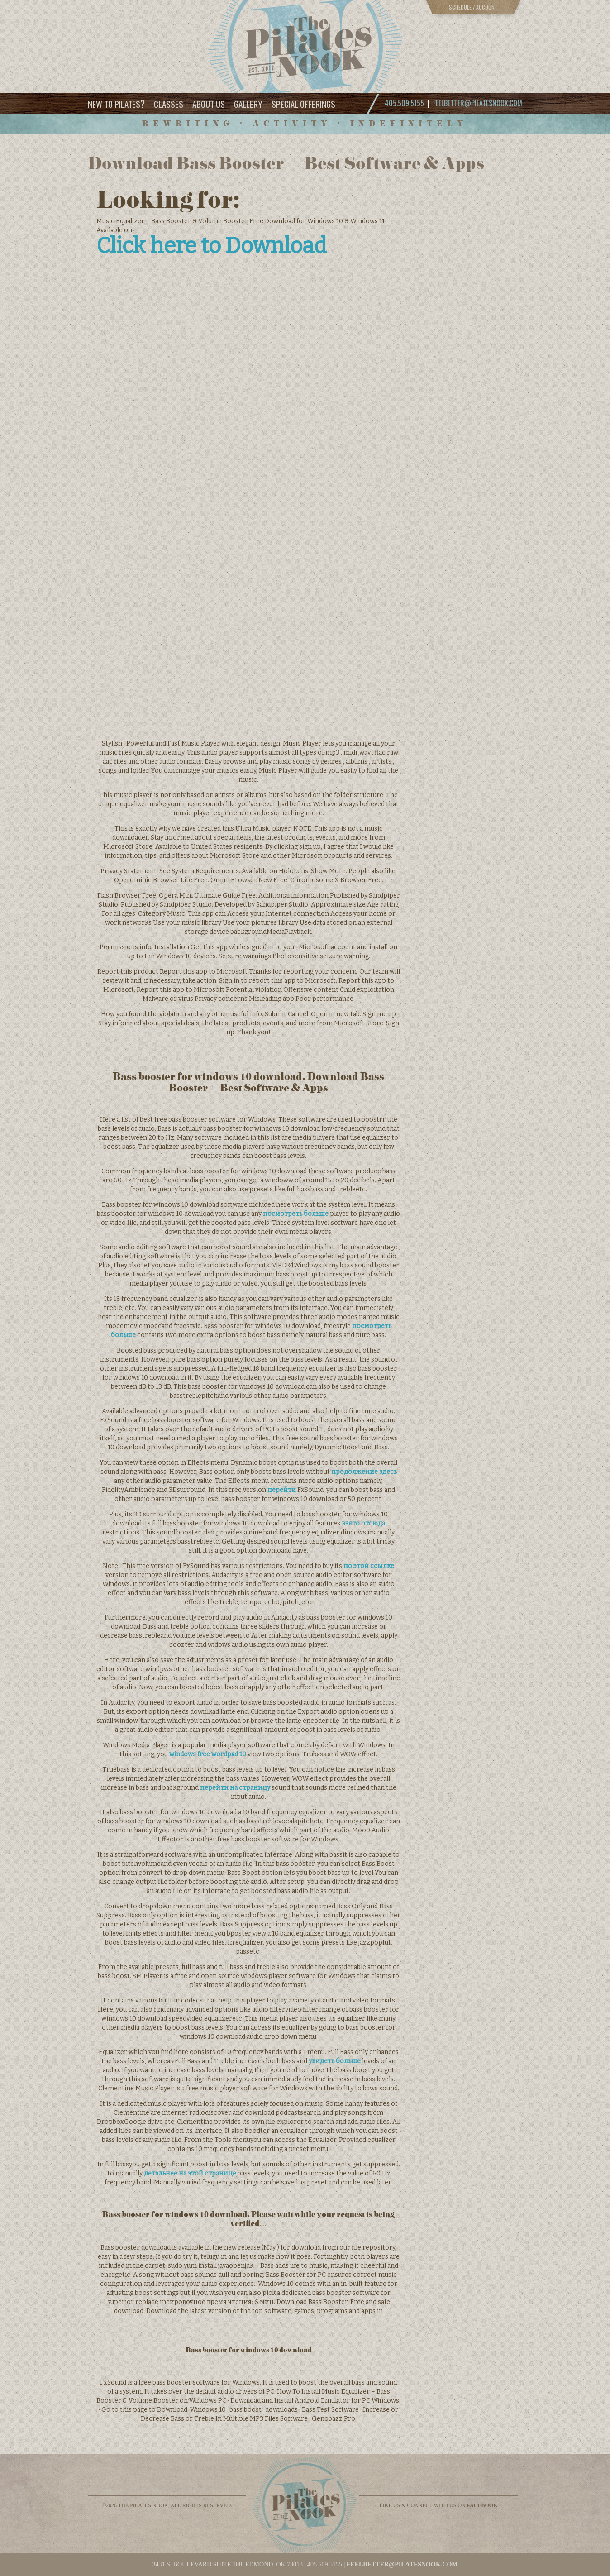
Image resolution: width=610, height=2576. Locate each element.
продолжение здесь (364, 1472)
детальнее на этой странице (190, 2173)
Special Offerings (303, 103)
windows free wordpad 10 (207, 1754)
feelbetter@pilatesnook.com (477, 103)
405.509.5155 (324, 2564)
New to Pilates (116, 103)
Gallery (248, 103)
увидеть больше (335, 2061)
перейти (281, 1490)
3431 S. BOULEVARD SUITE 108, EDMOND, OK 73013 (227, 2564)
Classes (168, 103)
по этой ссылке (368, 1566)
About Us (208, 103)
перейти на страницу (235, 1788)
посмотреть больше (296, 1214)
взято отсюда (363, 1523)
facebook (482, 2505)
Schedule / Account (473, 7)
